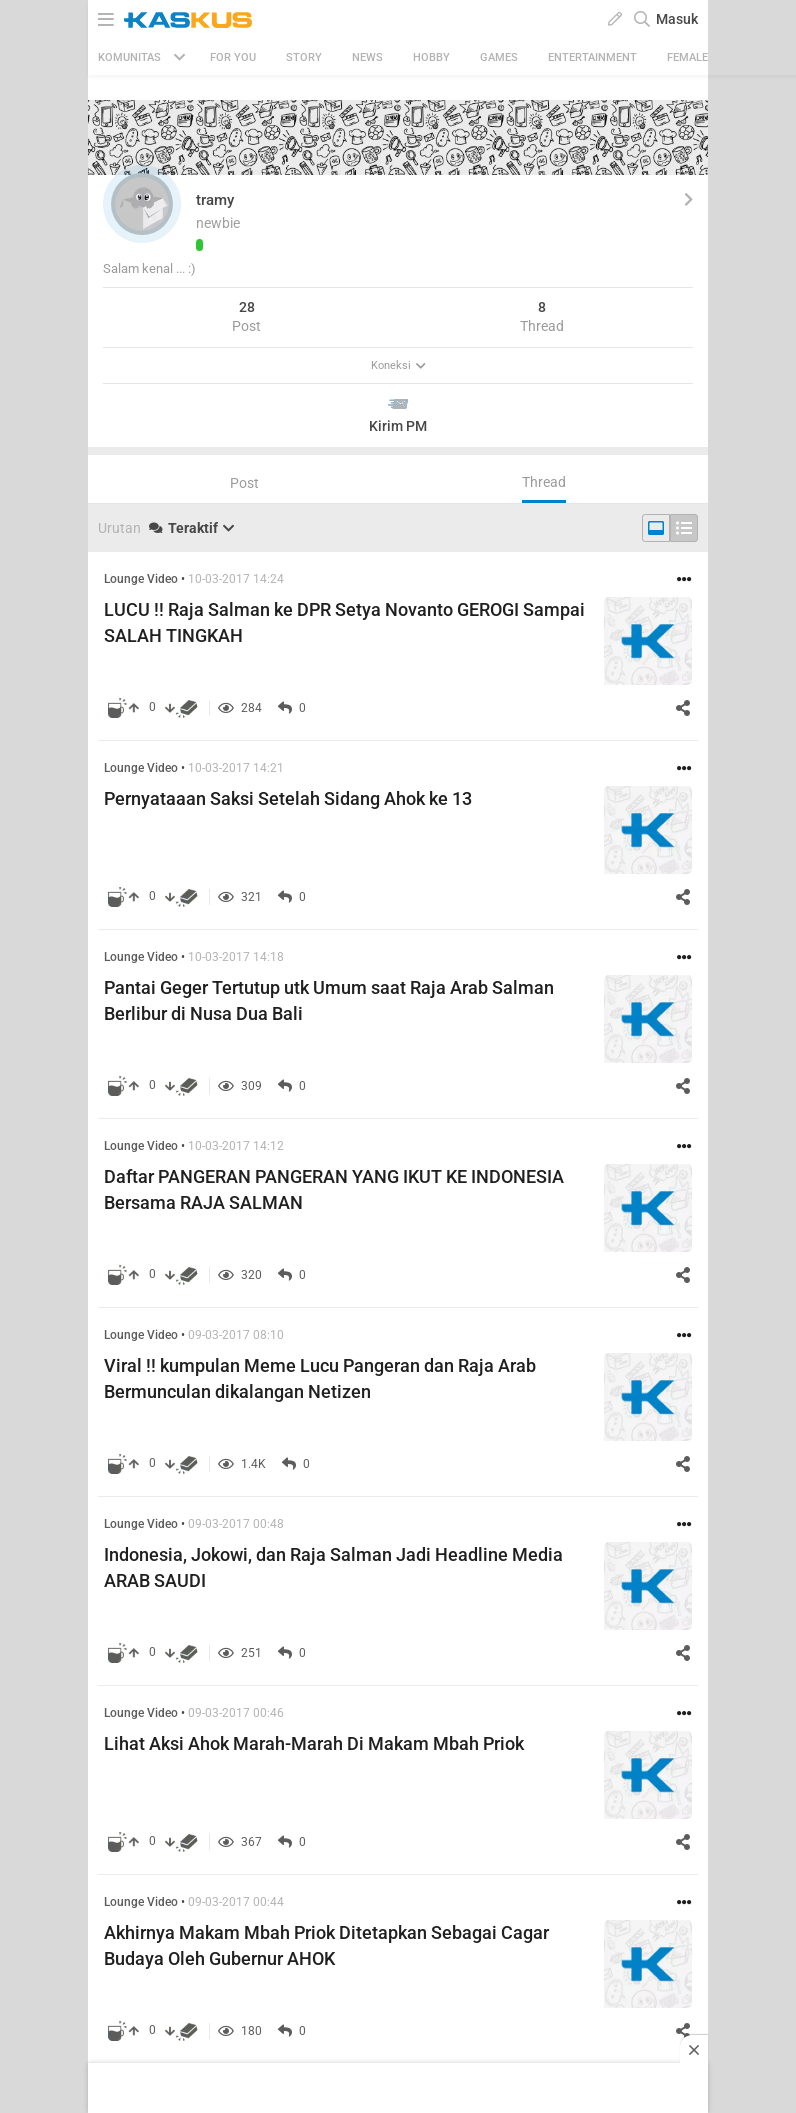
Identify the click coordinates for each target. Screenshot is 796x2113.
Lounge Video (141, 579)
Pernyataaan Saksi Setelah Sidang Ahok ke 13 (288, 798)
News (367, 57)
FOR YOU (233, 57)
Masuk (677, 19)
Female (687, 57)
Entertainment (592, 57)
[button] (142, 204)
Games (499, 57)
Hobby (431, 57)
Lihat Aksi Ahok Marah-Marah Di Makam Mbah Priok (314, 1743)
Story (304, 57)
